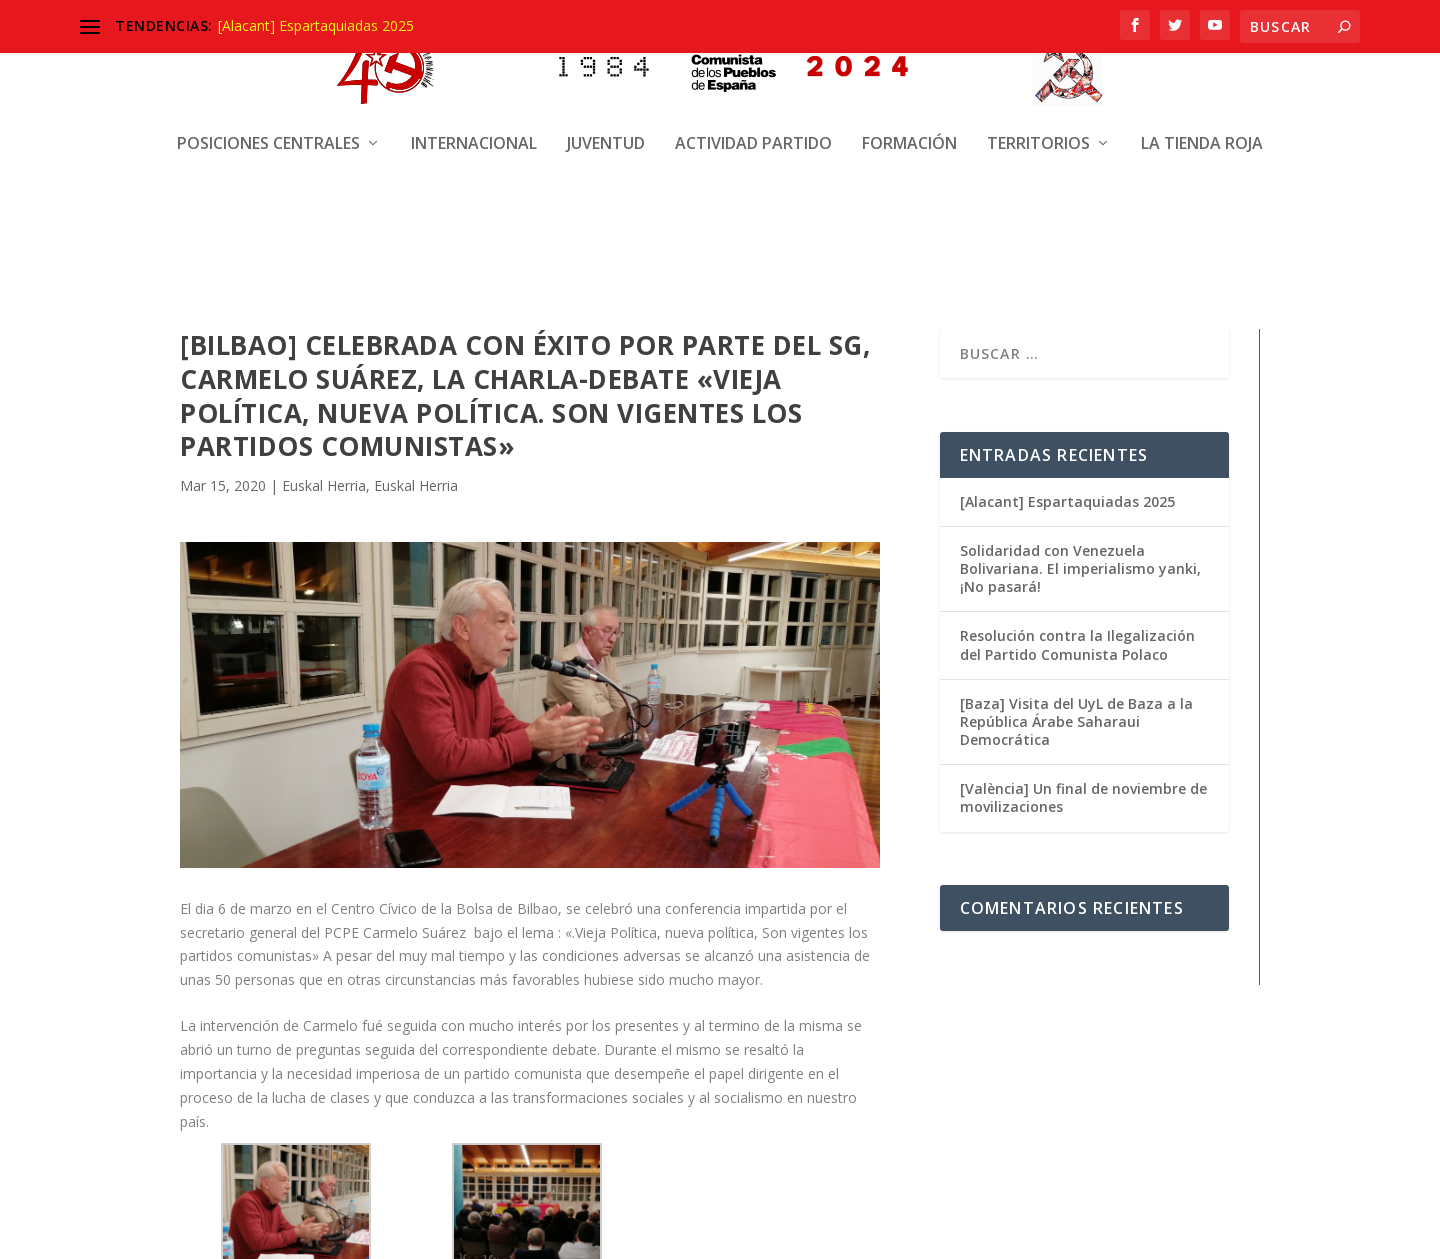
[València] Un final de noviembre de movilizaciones (1083, 795)
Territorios (1038, 67)
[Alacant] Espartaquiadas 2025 (316, 25)
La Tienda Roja (1202, 67)
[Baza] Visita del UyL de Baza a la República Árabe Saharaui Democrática (1076, 719)
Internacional (474, 67)
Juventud (606, 67)
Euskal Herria (324, 483)
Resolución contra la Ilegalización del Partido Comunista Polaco (1077, 643)
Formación (909, 67)
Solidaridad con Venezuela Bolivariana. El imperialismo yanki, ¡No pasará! (1080, 566)
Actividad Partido (753, 67)
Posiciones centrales (268, 67)
